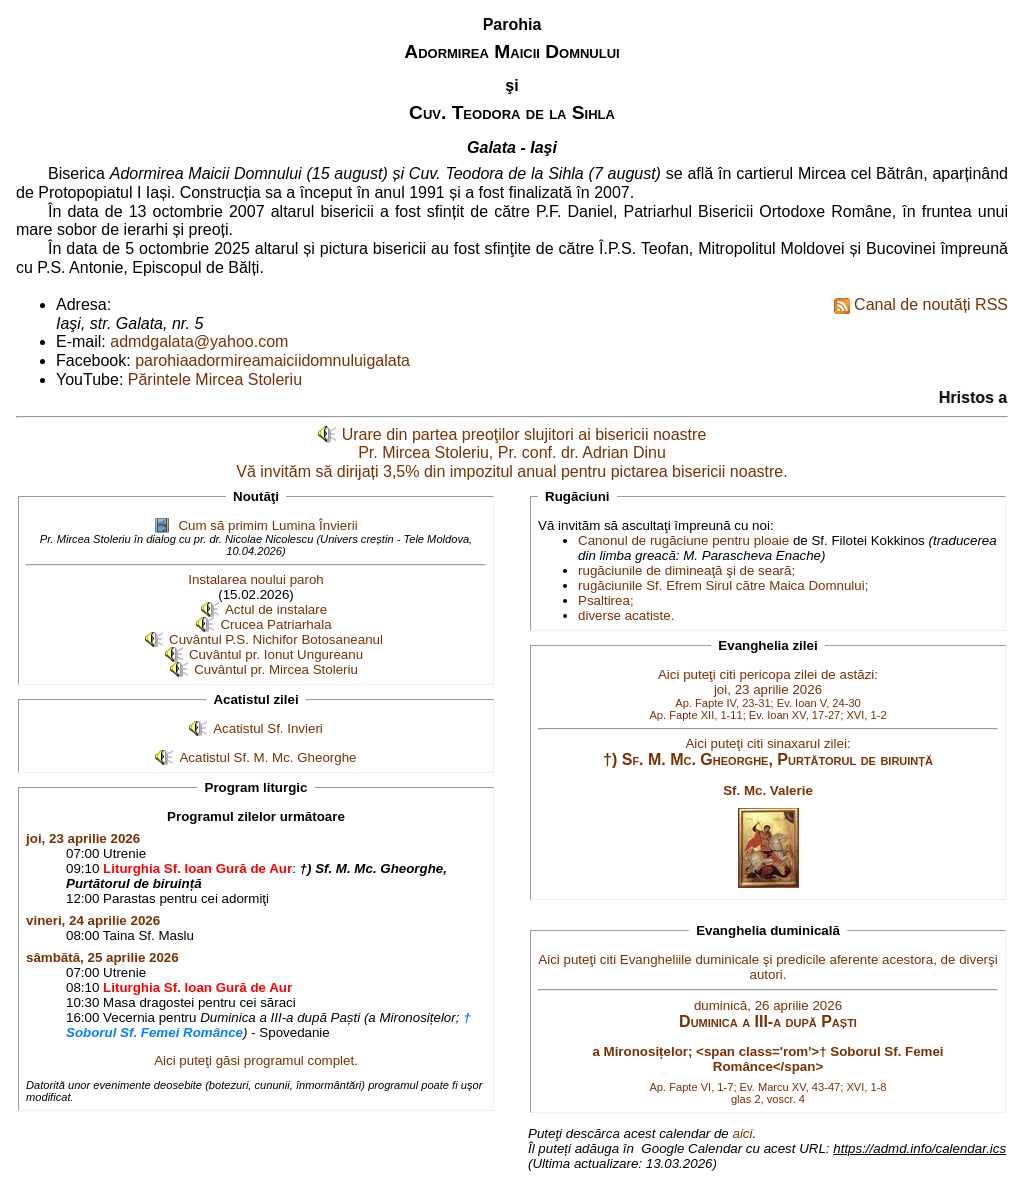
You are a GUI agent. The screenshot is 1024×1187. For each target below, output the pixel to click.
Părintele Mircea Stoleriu (215, 379)
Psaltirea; (606, 600)
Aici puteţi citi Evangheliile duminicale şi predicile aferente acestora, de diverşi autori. (768, 1028)
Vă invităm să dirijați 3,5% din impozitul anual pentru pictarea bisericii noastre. (511, 471)
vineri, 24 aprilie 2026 (93, 920)
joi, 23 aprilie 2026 (83, 838)
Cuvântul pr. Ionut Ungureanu (276, 654)
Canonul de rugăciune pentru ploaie (683, 540)
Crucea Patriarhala (275, 624)
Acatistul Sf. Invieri (268, 728)
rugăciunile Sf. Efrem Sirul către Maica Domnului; (723, 585)
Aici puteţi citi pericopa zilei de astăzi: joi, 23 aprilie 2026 (768, 694)
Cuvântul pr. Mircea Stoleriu (276, 669)
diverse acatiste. (626, 615)
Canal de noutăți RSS (921, 305)
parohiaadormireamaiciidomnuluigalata (272, 360)
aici (742, 1133)
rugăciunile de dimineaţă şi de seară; (686, 570)
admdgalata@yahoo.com (199, 341)
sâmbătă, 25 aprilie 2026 (102, 957)
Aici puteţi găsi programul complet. (256, 1060)
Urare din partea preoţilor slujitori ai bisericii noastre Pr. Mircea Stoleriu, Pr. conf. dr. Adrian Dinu (524, 444)
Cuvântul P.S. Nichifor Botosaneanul (276, 639)
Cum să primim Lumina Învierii (267, 525)
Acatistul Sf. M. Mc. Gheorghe (267, 757)
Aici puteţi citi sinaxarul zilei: (768, 766)
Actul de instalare (276, 609)
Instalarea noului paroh (256, 579)
